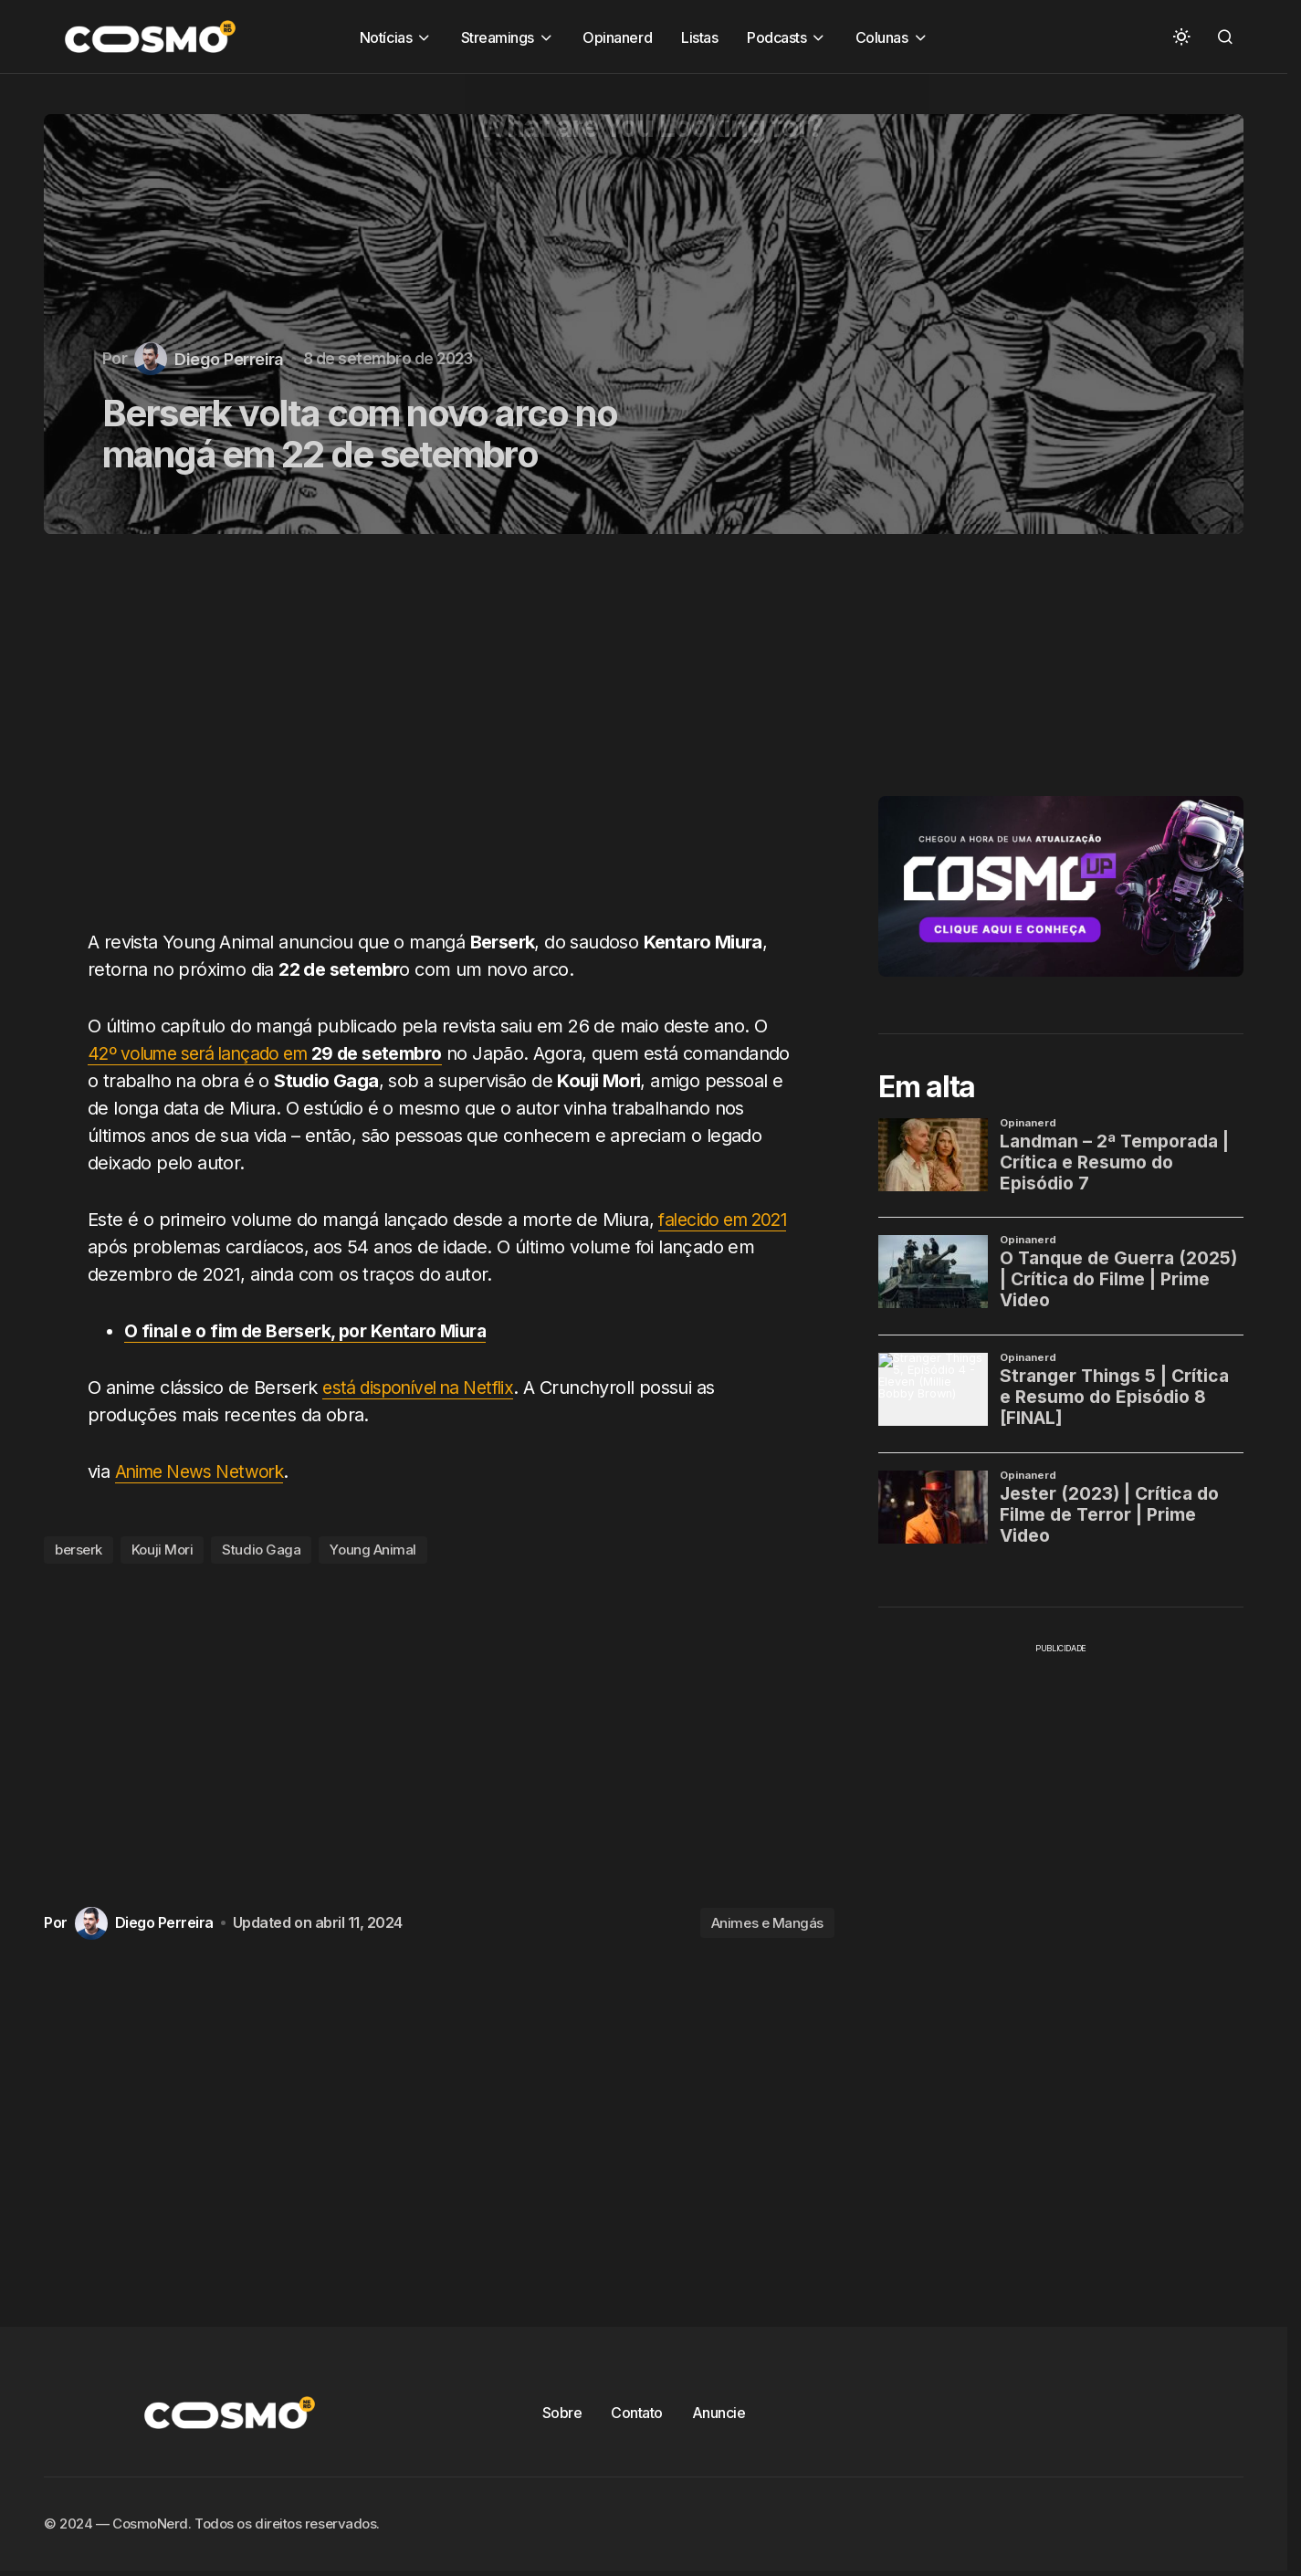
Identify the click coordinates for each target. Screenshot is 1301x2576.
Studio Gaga (261, 1549)
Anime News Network (204, 1471)
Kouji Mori (162, 1549)
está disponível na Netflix (424, 1387)
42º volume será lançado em (275, 1053)
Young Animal (373, 1549)
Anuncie (719, 2412)
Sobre (562, 2412)
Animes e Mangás (767, 1923)
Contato (637, 2412)
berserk (78, 1549)
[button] (1181, 36)
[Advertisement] (446, 742)
